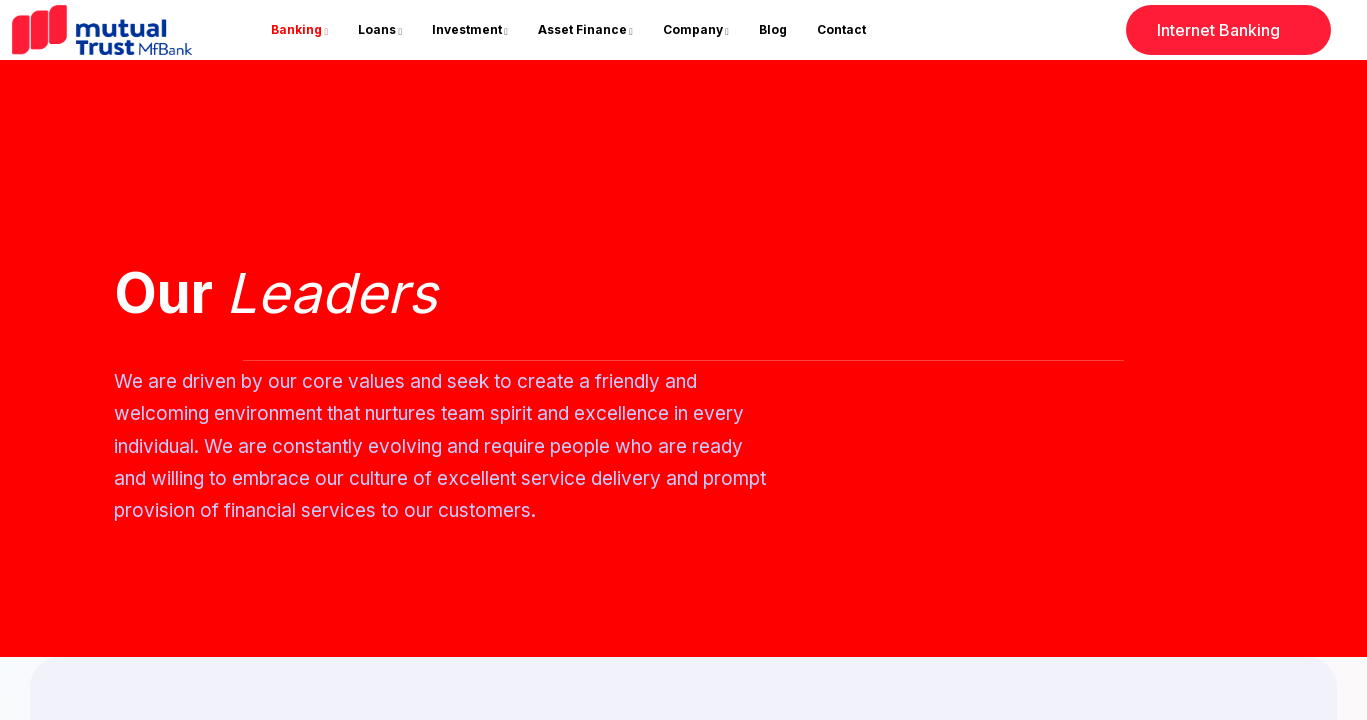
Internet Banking (1244, 37)
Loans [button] (377, 29)
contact (841, 29)
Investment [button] (467, 29)
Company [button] (693, 29)
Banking (296, 29)
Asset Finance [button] (582, 29)
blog (773, 29)
